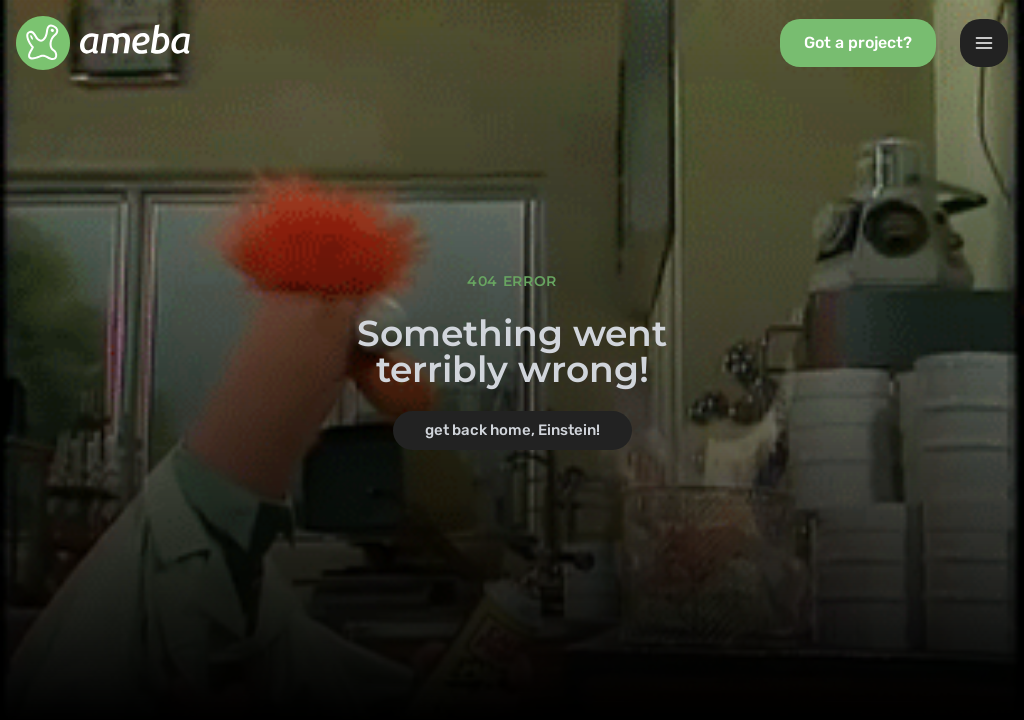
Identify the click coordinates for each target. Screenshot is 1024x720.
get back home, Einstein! (512, 430)
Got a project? (858, 42)
